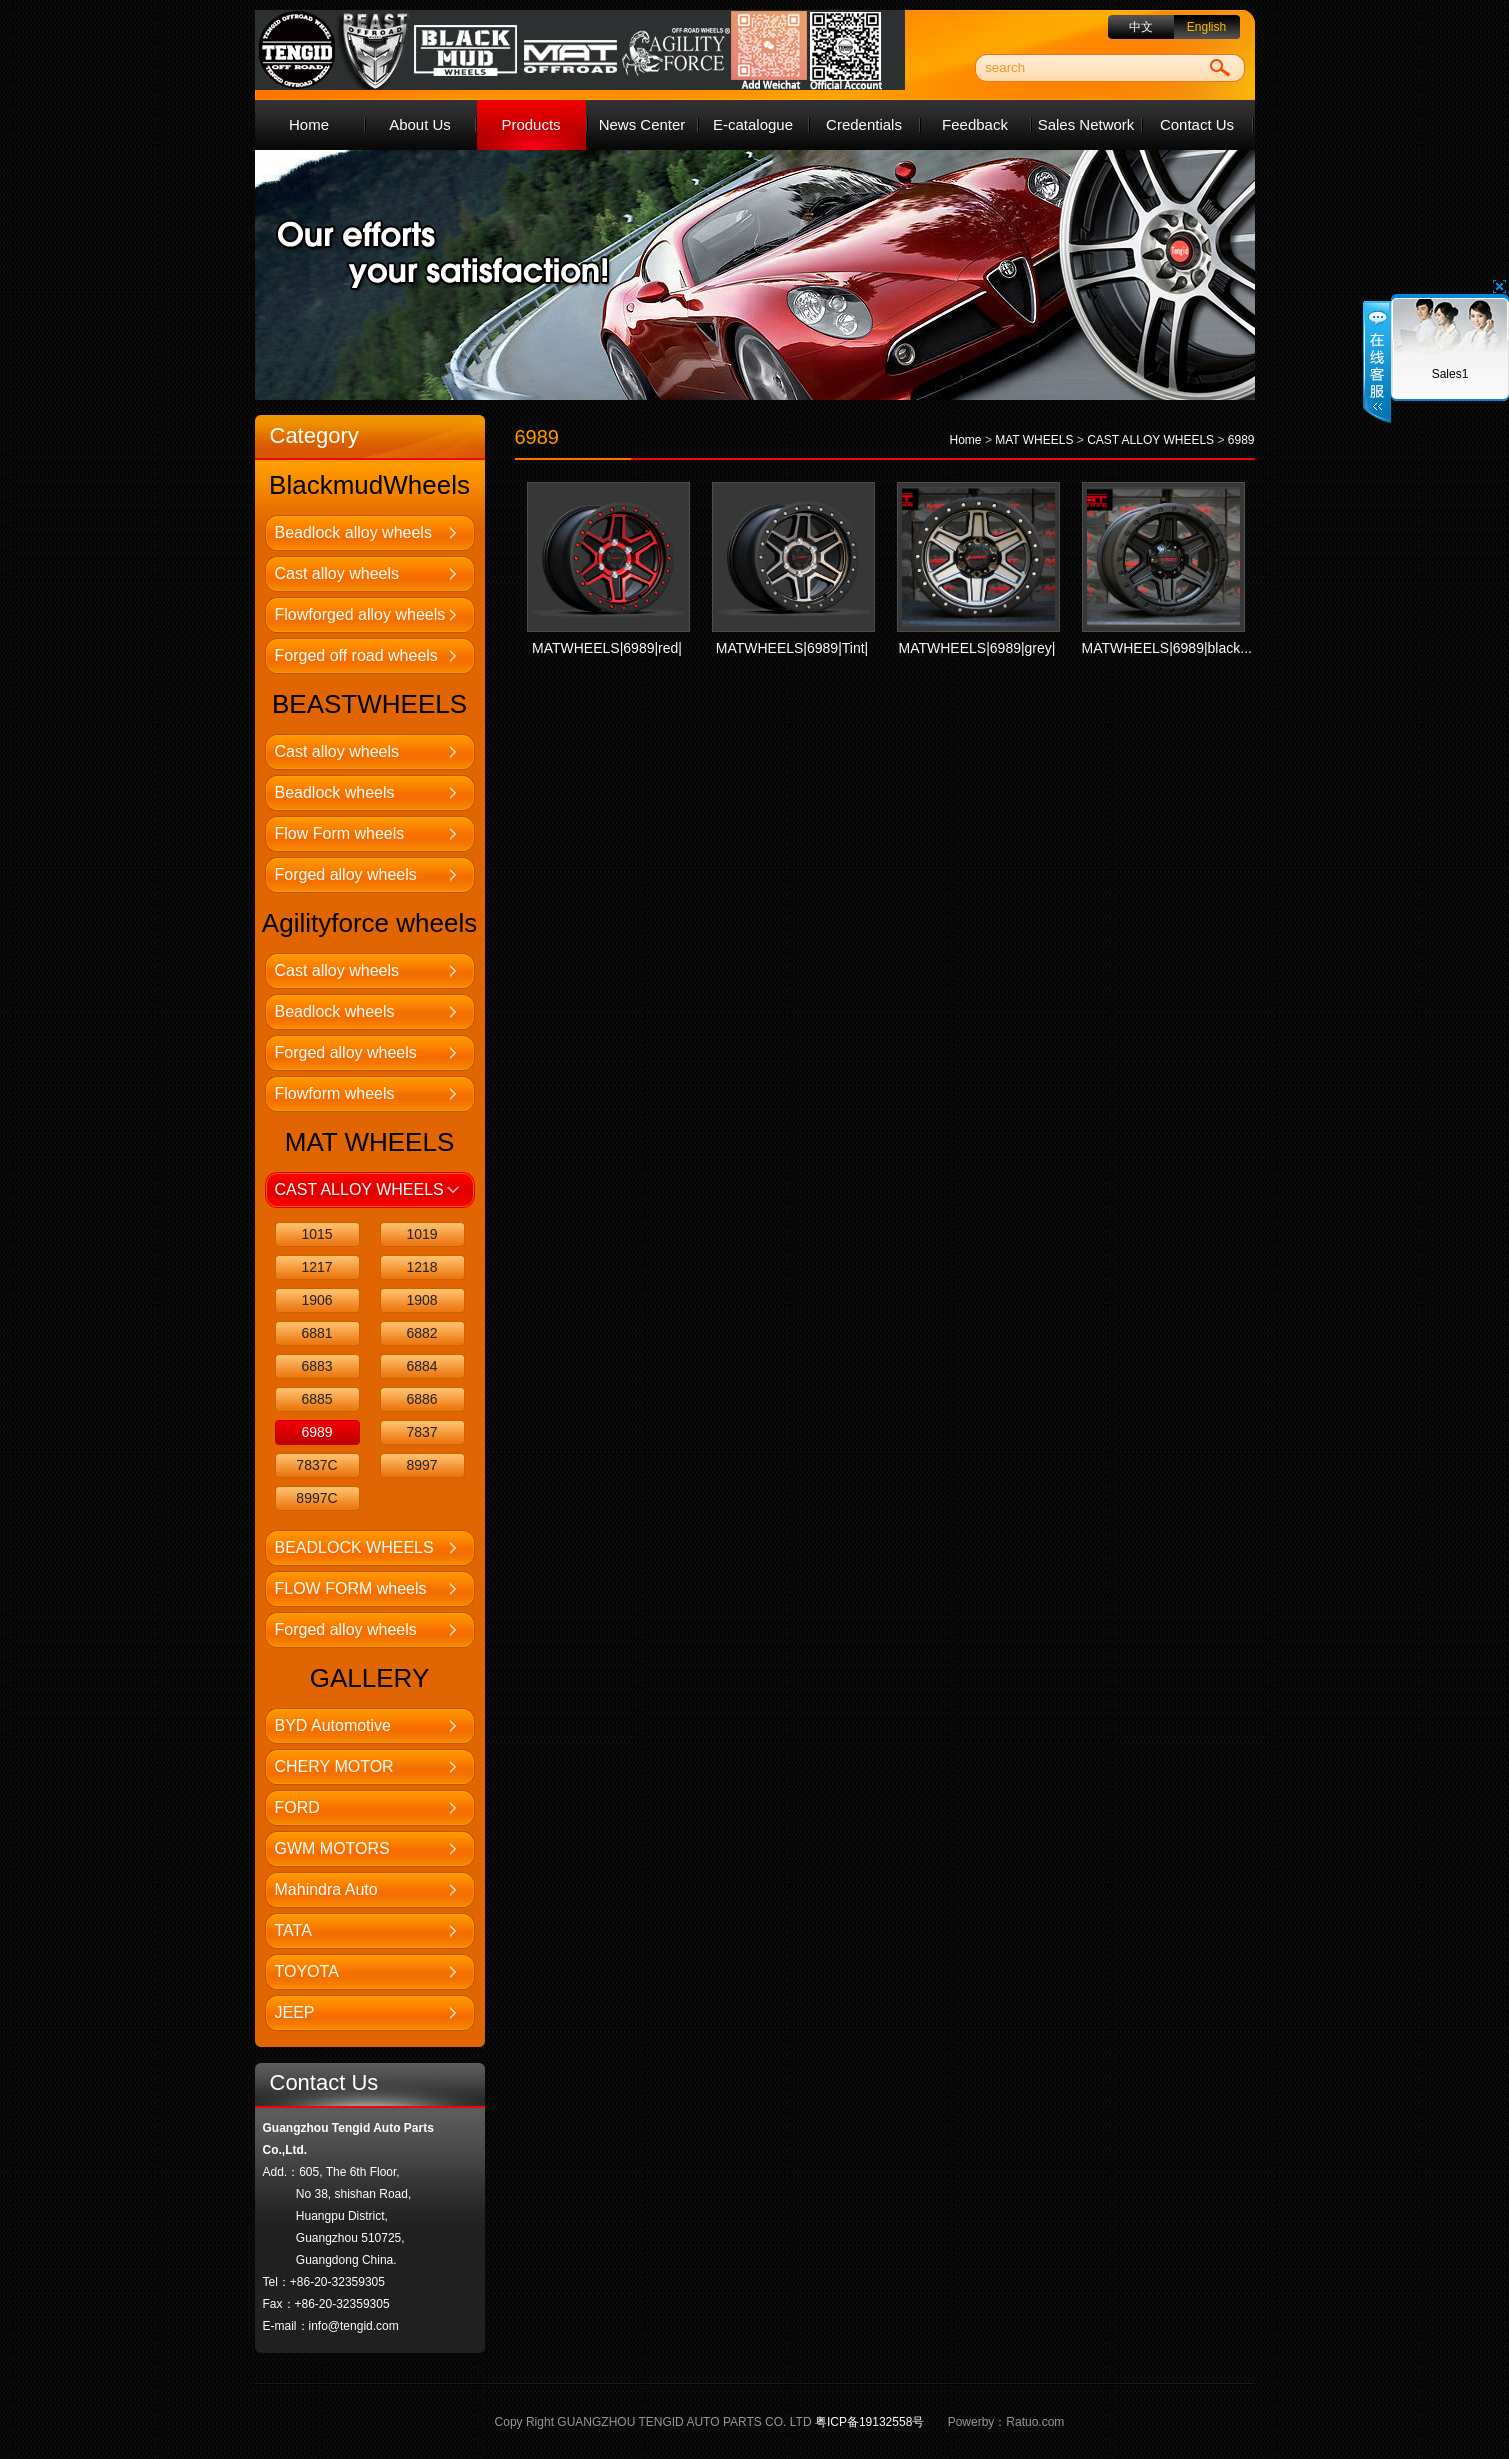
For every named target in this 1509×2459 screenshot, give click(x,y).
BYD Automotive (333, 1725)
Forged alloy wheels (346, 874)
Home (309, 124)
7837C (316, 1465)
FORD (297, 1807)
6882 (421, 1333)
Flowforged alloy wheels (360, 614)
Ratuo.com (1035, 2422)
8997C (316, 1498)
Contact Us (1197, 124)
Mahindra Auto (326, 1889)
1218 (421, 1267)
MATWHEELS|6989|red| (607, 648)
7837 (421, 1432)
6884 (421, 1366)
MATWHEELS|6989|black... (1167, 648)
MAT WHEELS (1034, 440)
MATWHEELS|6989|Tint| (792, 648)
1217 (316, 1267)
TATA (293, 1930)
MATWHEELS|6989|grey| (977, 648)
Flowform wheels (335, 1093)
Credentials (864, 124)
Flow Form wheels (340, 833)
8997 (421, 1465)
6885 (316, 1399)
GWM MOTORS (332, 1848)
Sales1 (1450, 374)
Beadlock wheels (335, 792)
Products (530, 124)
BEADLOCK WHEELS (354, 1547)
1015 (316, 1234)
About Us (420, 124)
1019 (421, 1234)
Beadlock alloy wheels (353, 532)
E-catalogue (753, 124)
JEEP (295, 2012)
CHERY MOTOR (334, 1766)
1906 (316, 1300)
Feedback (975, 124)
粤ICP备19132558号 (869, 2422)
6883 (316, 1366)
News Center (642, 124)
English (1206, 27)
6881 (316, 1333)
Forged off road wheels (356, 655)
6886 (421, 1399)
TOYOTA (307, 1971)
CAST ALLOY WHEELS (359, 1189)
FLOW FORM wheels (351, 1588)
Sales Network (1086, 124)
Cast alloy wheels (337, 573)
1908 (421, 1300)
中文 (1141, 27)
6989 (316, 1432)
